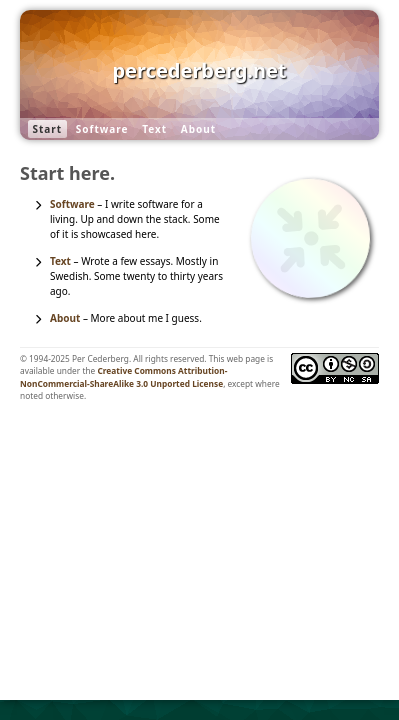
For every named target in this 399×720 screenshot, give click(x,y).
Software (102, 129)
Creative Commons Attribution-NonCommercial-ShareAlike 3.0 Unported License (123, 376)
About (198, 129)
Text (154, 129)
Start (48, 129)
